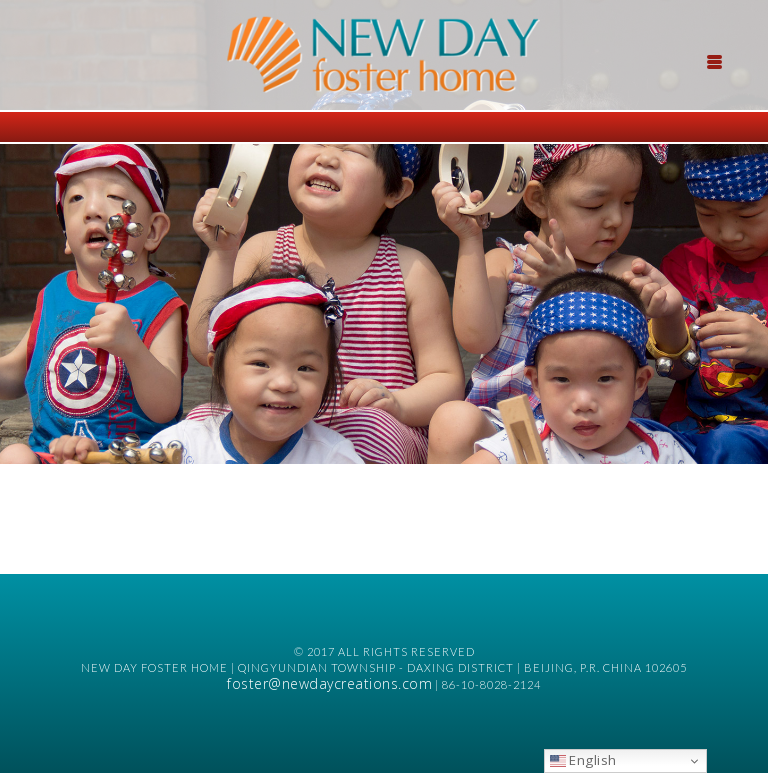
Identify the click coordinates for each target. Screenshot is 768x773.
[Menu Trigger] (715, 60)
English (583, 760)
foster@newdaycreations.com (329, 683)
